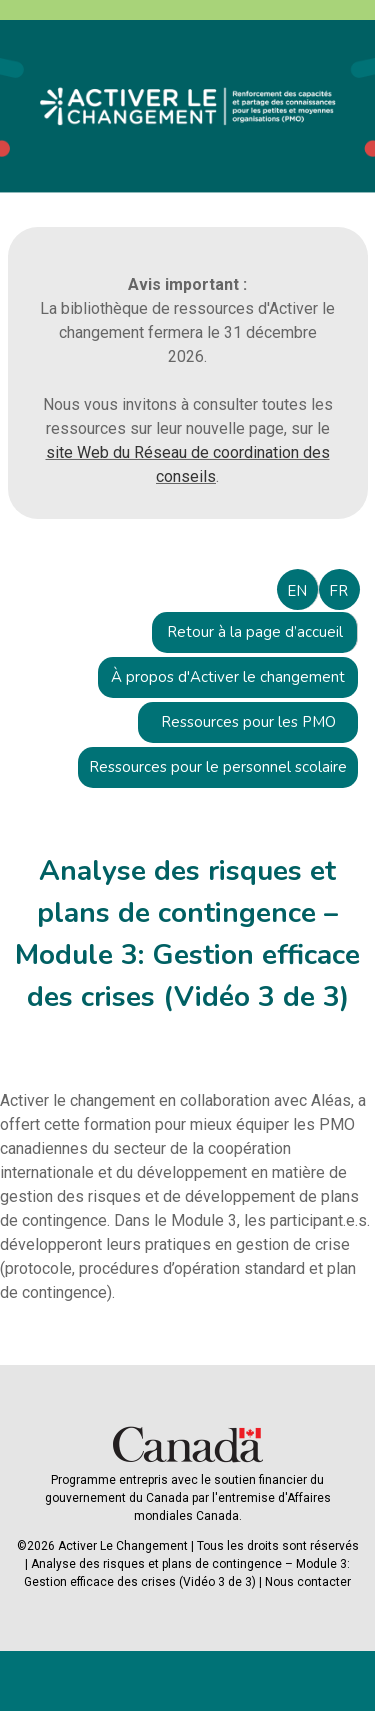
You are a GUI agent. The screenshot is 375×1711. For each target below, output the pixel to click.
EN (297, 591)
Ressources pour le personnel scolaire (218, 767)
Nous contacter (308, 1582)
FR (338, 591)
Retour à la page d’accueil (255, 632)
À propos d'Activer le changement (228, 677)
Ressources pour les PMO (248, 722)
